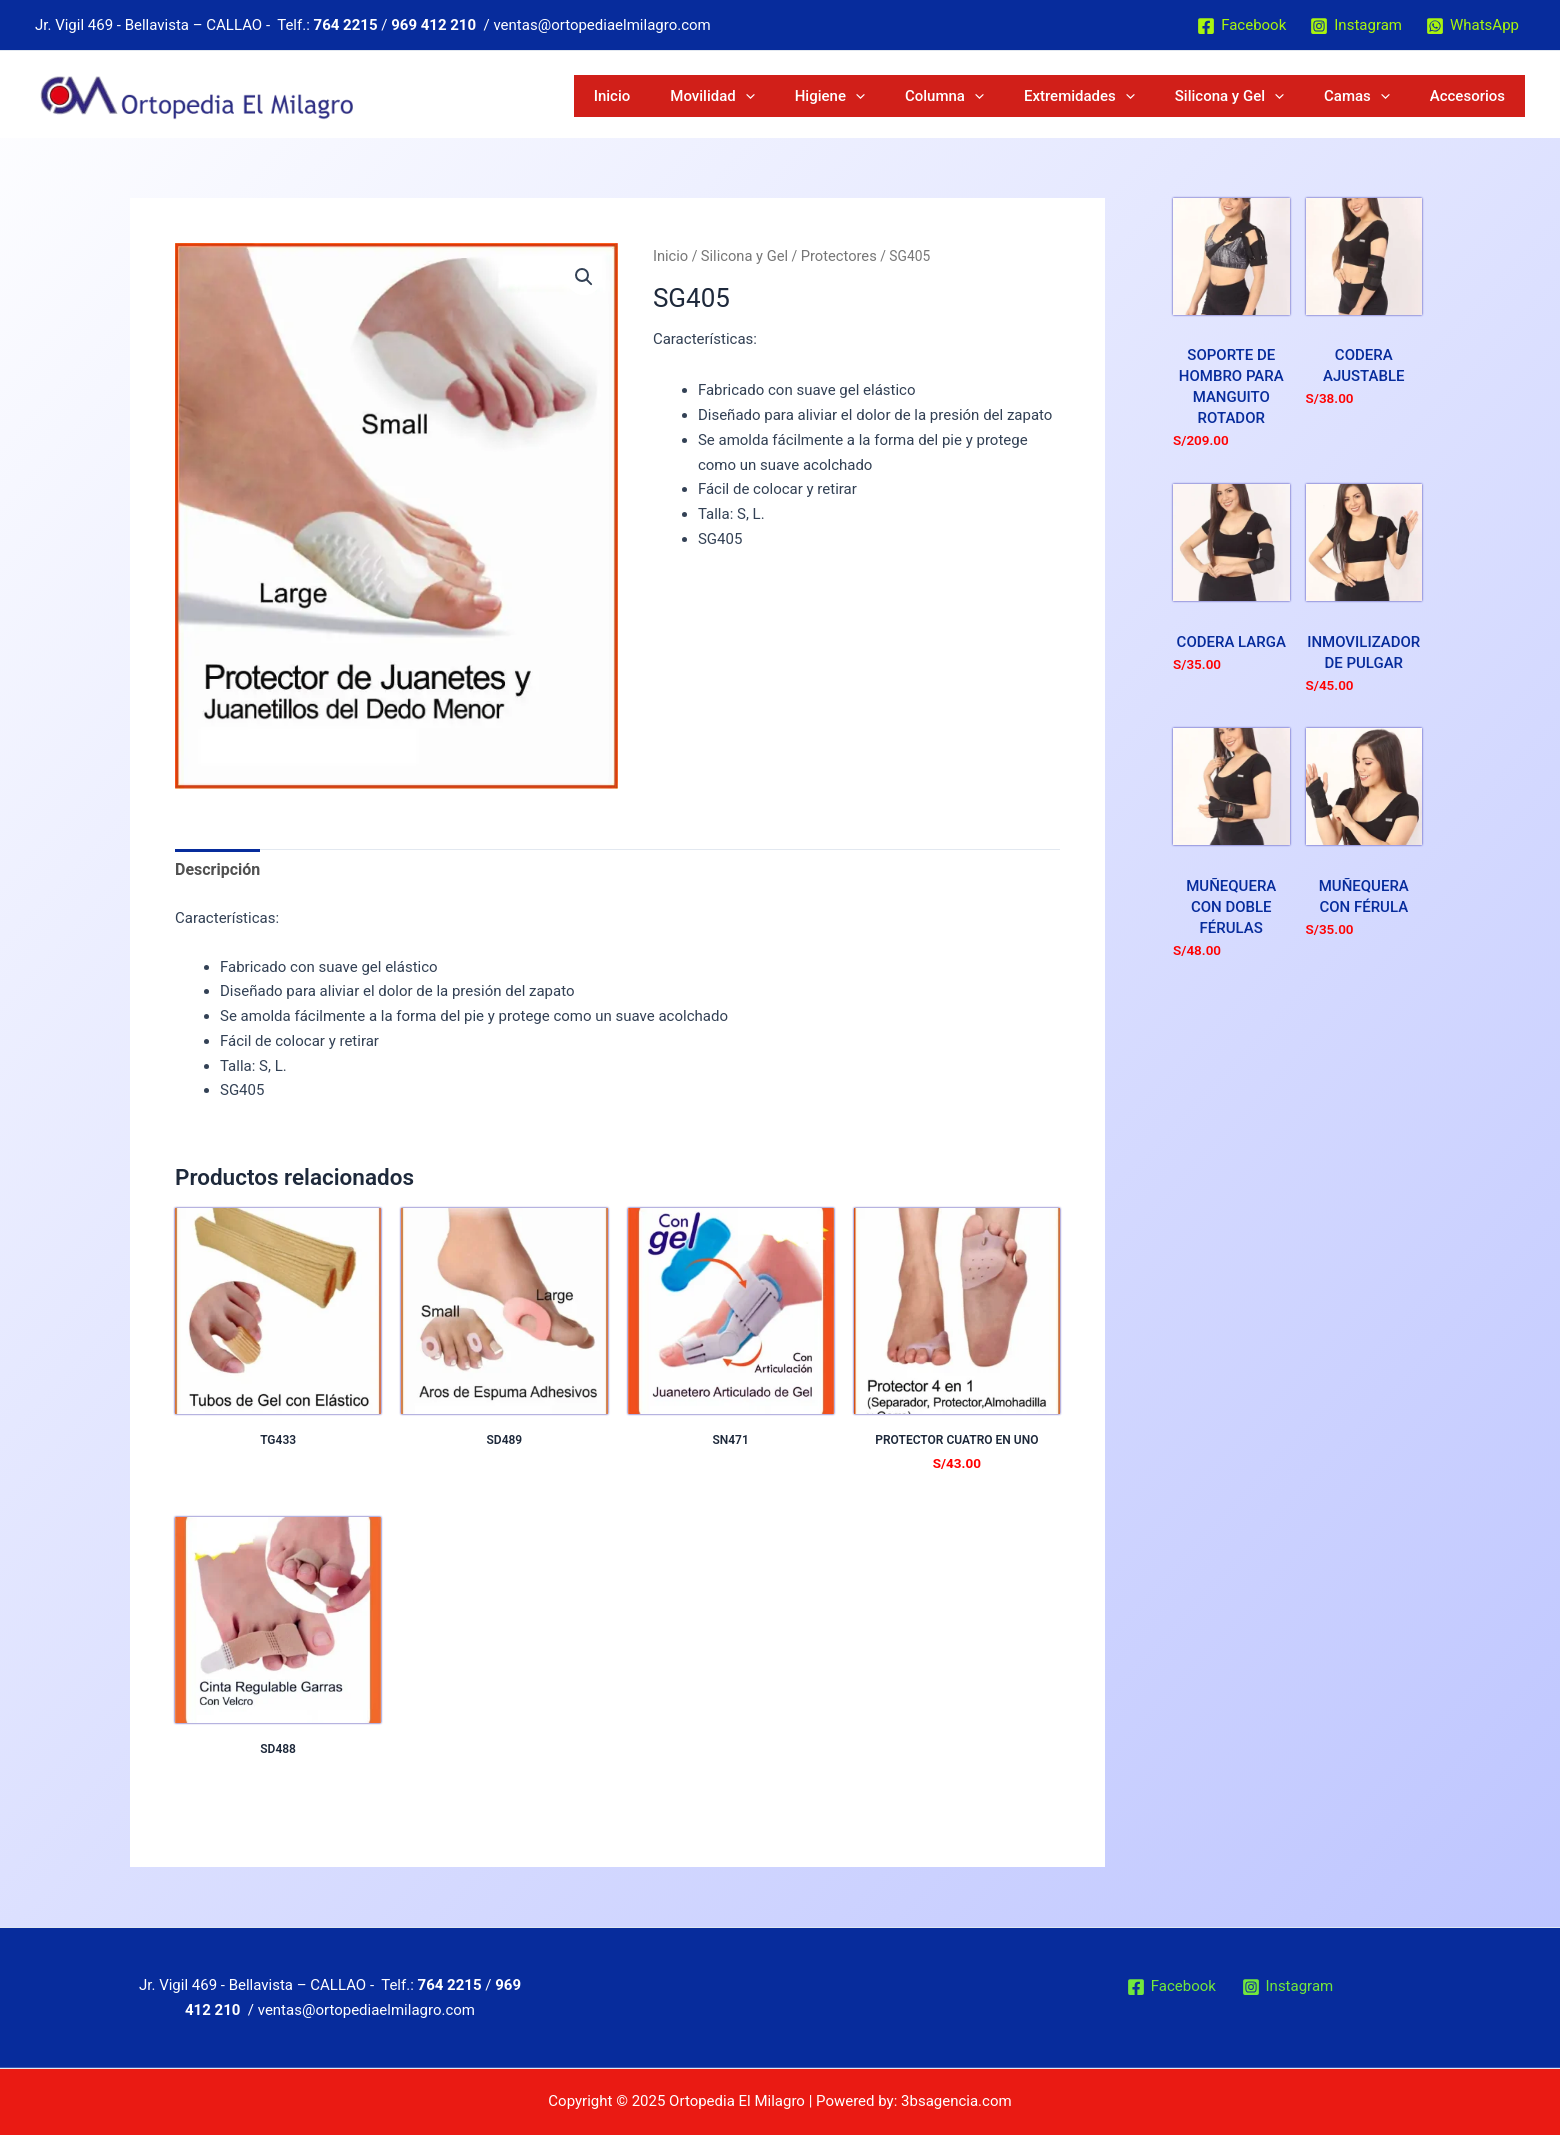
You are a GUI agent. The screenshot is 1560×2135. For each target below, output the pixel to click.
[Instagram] (1356, 26)
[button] (585, 276)
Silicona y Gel (1299, 96)
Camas (1399, 96)
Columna (1070, 96)
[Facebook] (1241, 26)
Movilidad (894, 96)
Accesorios (1481, 96)
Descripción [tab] (215, 868)
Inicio (822, 96)
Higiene (984, 96)
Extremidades (1177, 96)
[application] (927, 96)
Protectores (828, 255)
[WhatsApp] (1472, 26)
